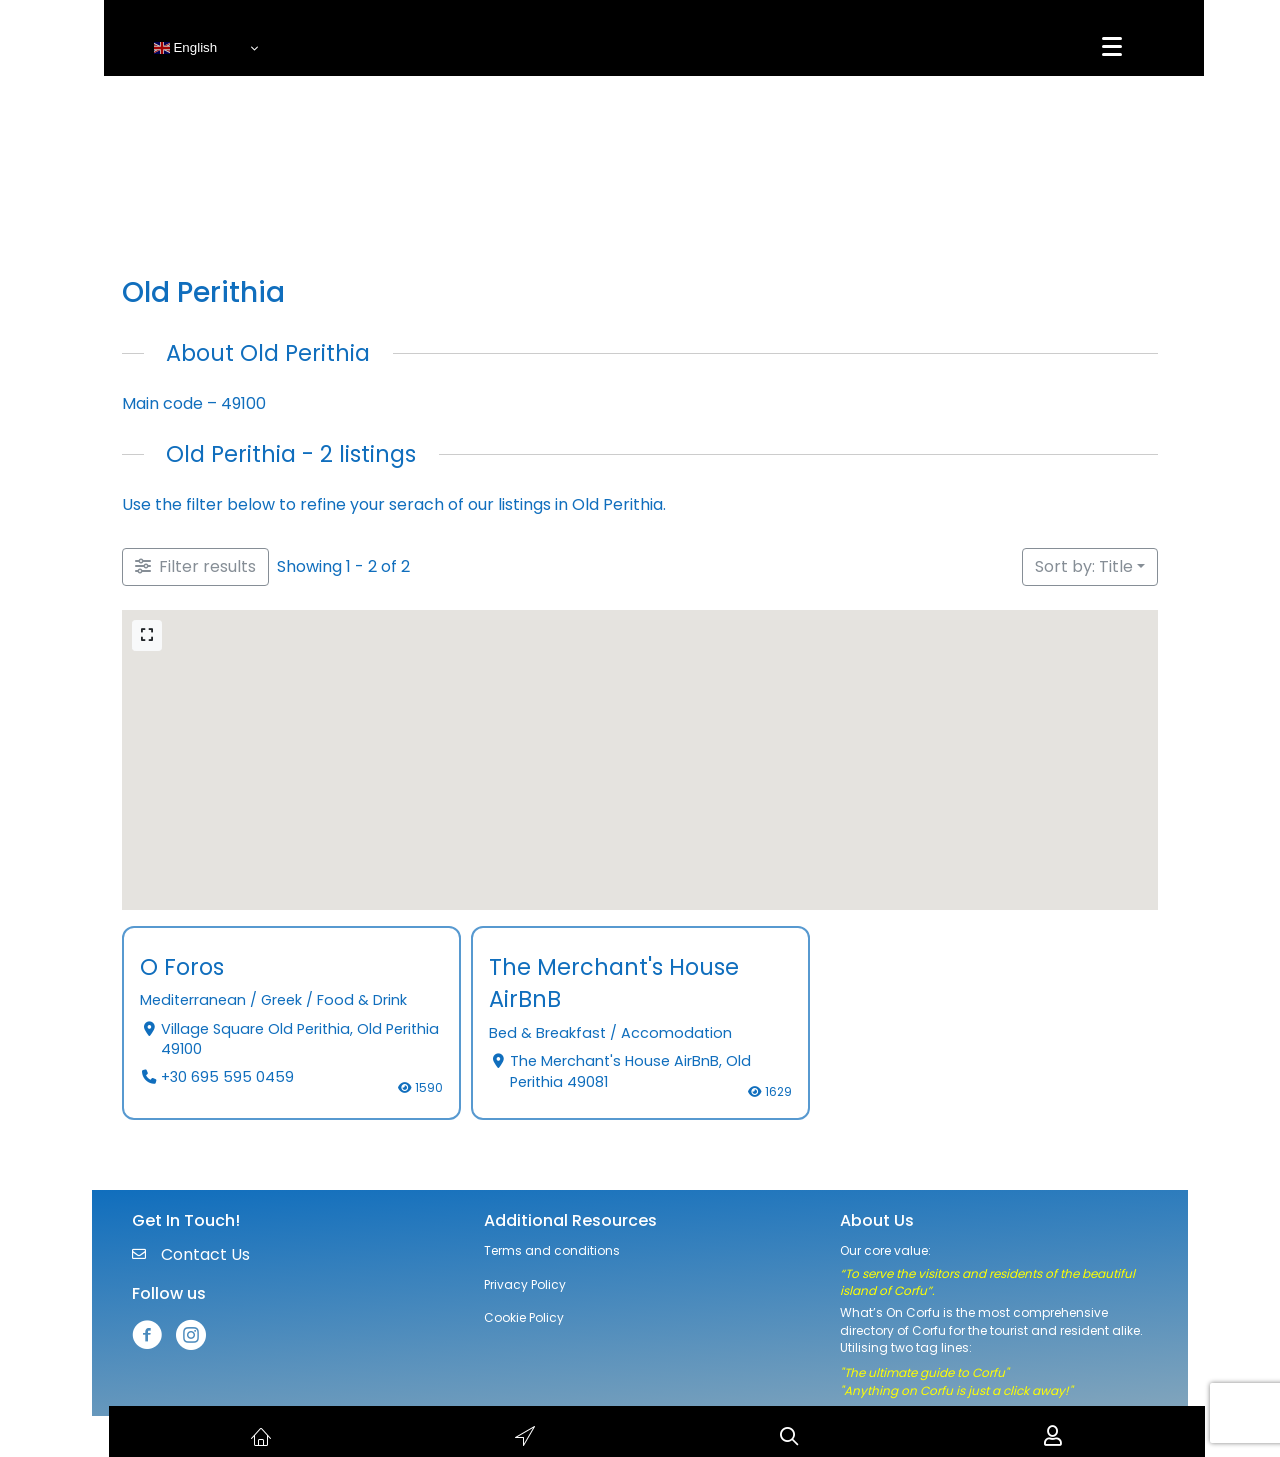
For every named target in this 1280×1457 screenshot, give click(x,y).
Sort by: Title (1084, 566)
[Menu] (1112, 47)
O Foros (182, 967)
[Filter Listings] (196, 567)
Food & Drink (362, 1001)
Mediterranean (193, 1001)
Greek (281, 1001)
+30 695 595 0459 (226, 1078)
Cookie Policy (524, 1317)
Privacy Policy (525, 1284)
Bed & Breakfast (547, 1033)
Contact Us (205, 1254)
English (185, 48)
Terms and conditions (552, 1250)
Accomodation (676, 1033)
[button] (312, 669)
